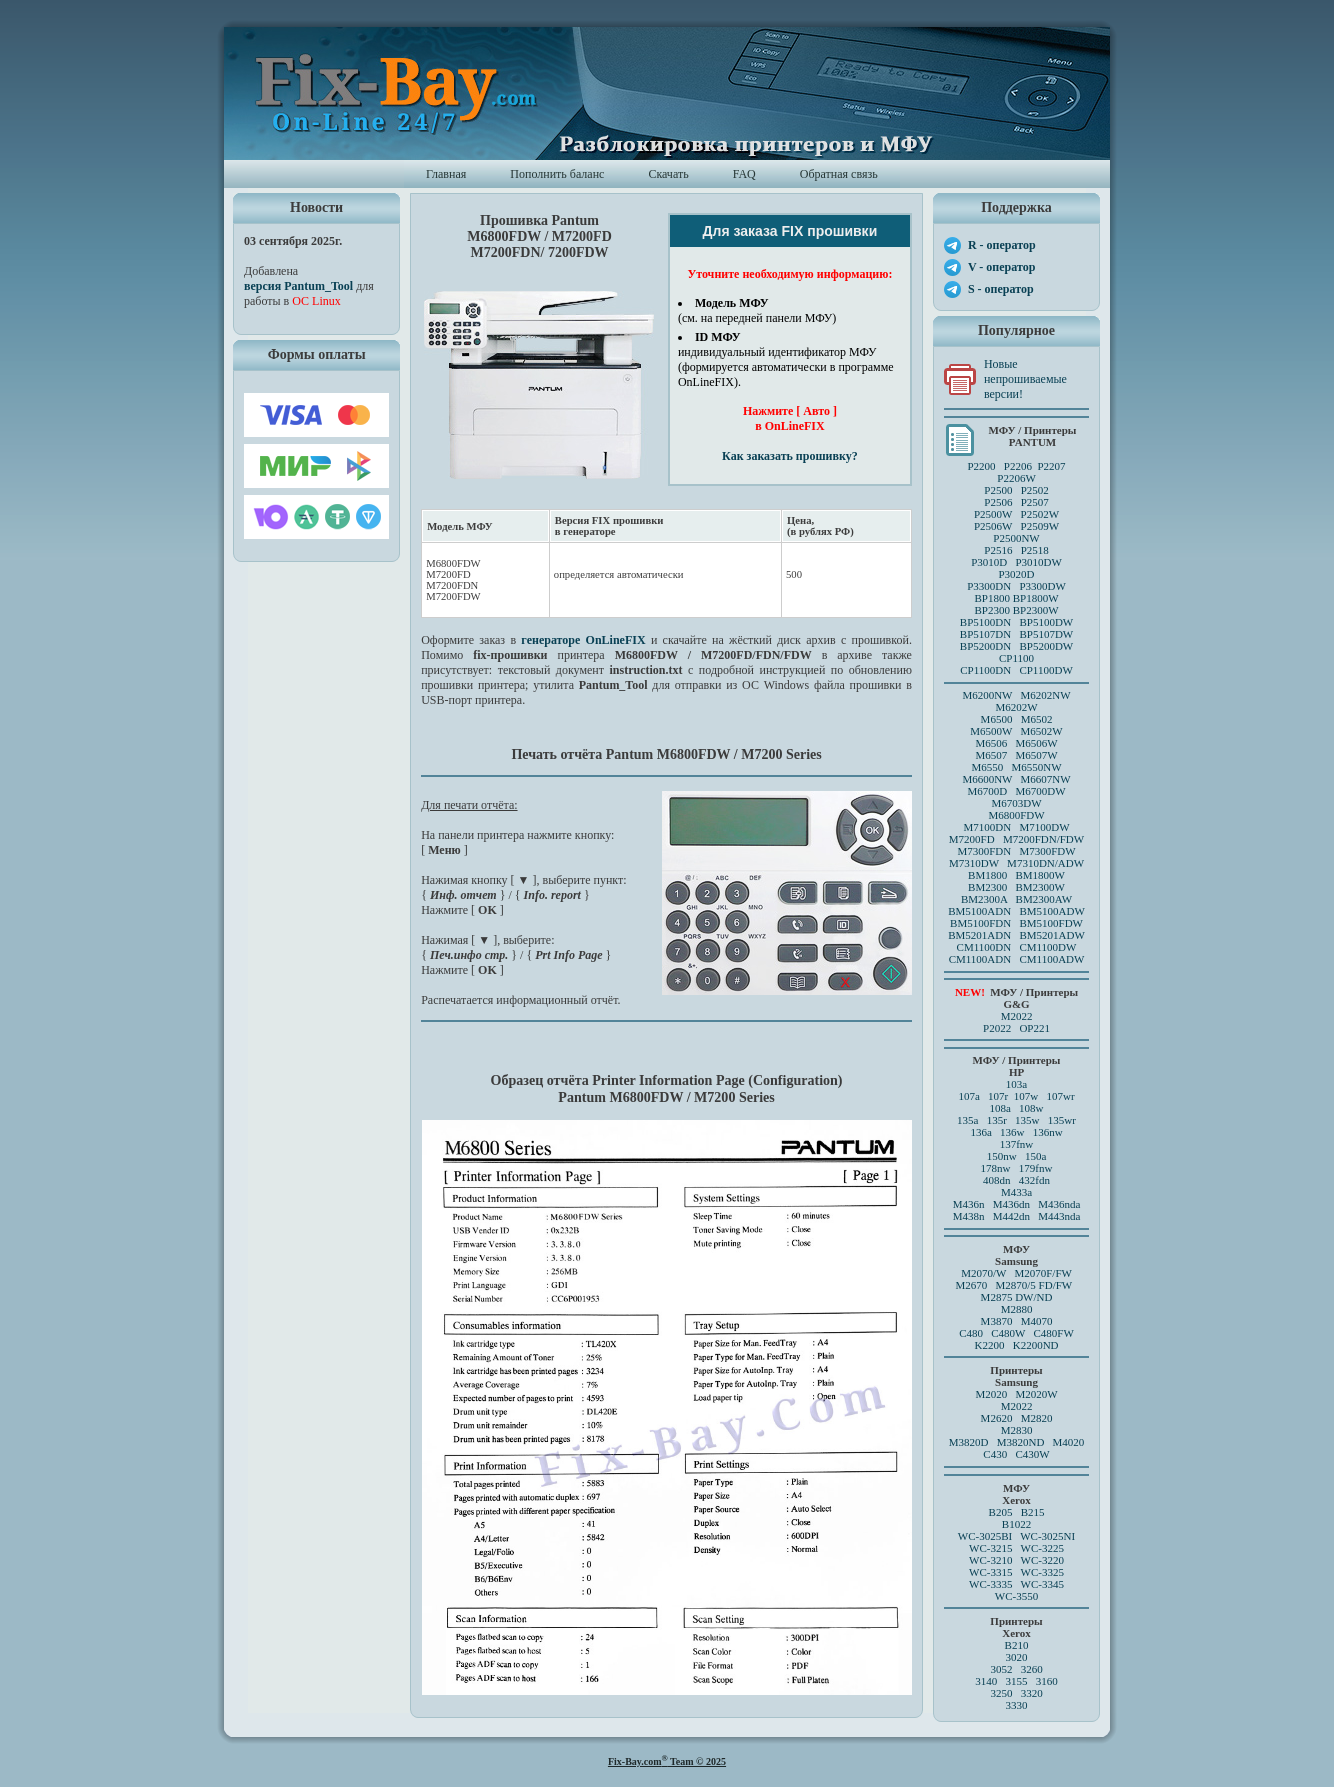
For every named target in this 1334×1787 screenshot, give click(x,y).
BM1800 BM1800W (1016, 875)
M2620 (997, 1418)
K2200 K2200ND (1017, 1345)
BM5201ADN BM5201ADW (1016, 935)
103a (1016, 1084)
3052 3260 (1016, 1669)
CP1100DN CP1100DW (1016, 670)
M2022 (1017, 1016)
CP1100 (1016, 658)
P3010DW (1038, 562)
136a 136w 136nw (1016, 1132)
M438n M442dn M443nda (1017, 1216)
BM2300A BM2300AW (1016, 899)
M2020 (991, 1394)
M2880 (1017, 1309)
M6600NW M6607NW (1016, 779)
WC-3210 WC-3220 (1016, 1560)
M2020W (1036, 1394)
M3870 (997, 1321)
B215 (1033, 1512)
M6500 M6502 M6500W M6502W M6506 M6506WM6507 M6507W (1016, 737)
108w (1031, 1108)
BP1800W (1036, 598)
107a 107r (983, 1096)
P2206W (1016, 478)
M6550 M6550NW (1016, 767)
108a (999, 1108)
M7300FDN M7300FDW (1016, 851)
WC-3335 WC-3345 (1016, 1584)
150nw (1002, 1156)
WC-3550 (1016, 1596)
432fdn (1034, 1180)
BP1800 (991, 598)
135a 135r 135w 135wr (1016, 1120)
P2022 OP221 (1016, 1028)
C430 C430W (1016, 1454)
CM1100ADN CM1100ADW (1017, 959)
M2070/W (983, 1273)
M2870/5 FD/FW (1034, 1285)
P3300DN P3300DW (1016, 586)
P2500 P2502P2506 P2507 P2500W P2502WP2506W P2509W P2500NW (1016, 514)
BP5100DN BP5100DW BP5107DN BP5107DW (1016, 628)
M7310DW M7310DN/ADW (1016, 863)
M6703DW (1016, 803)
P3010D (989, 562)
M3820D (969, 1442)
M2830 (1017, 1430)
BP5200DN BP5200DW (1016, 646)
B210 (1017, 1645)
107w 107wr (1044, 1096)
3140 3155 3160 (1016, 1681)
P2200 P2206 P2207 (1016, 466)
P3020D (1016, 574)
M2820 (1037, 1418)
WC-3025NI (1047, 1536)
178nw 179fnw (1017, 1168)
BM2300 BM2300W (1016, 887)
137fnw (1017, 1144)
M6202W (1016, 707)
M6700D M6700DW (1016, 791)
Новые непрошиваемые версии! (1025, 379)
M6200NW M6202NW (1016, 695)
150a (1035, 1156)
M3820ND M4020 (1041, 1442)
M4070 (1037, 1321)
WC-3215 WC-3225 (1016, 1548)
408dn (997, 1180)
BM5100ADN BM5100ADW (1016, 911)
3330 (1017, 1705)
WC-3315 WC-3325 (1016, 1572)
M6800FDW (1016, 815)
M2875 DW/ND (1017, 1297)
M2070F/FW (1042, 1273)
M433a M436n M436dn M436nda (1017, 1198)
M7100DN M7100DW (1017, 827)
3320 (1032, 1693)
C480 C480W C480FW (1016, 1333)
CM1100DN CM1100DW (1017, 947)
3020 (1017, 1657)
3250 (1001, 1693)
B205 (1001, 1512)
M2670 (971, 1285)
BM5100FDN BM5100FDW (1016, 923)
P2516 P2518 (1016, 550)
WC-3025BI (985, 1536)
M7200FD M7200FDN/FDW (1016, 839)
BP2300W (1036, 610)
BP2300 (991, 610)
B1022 (1016, 1524)
